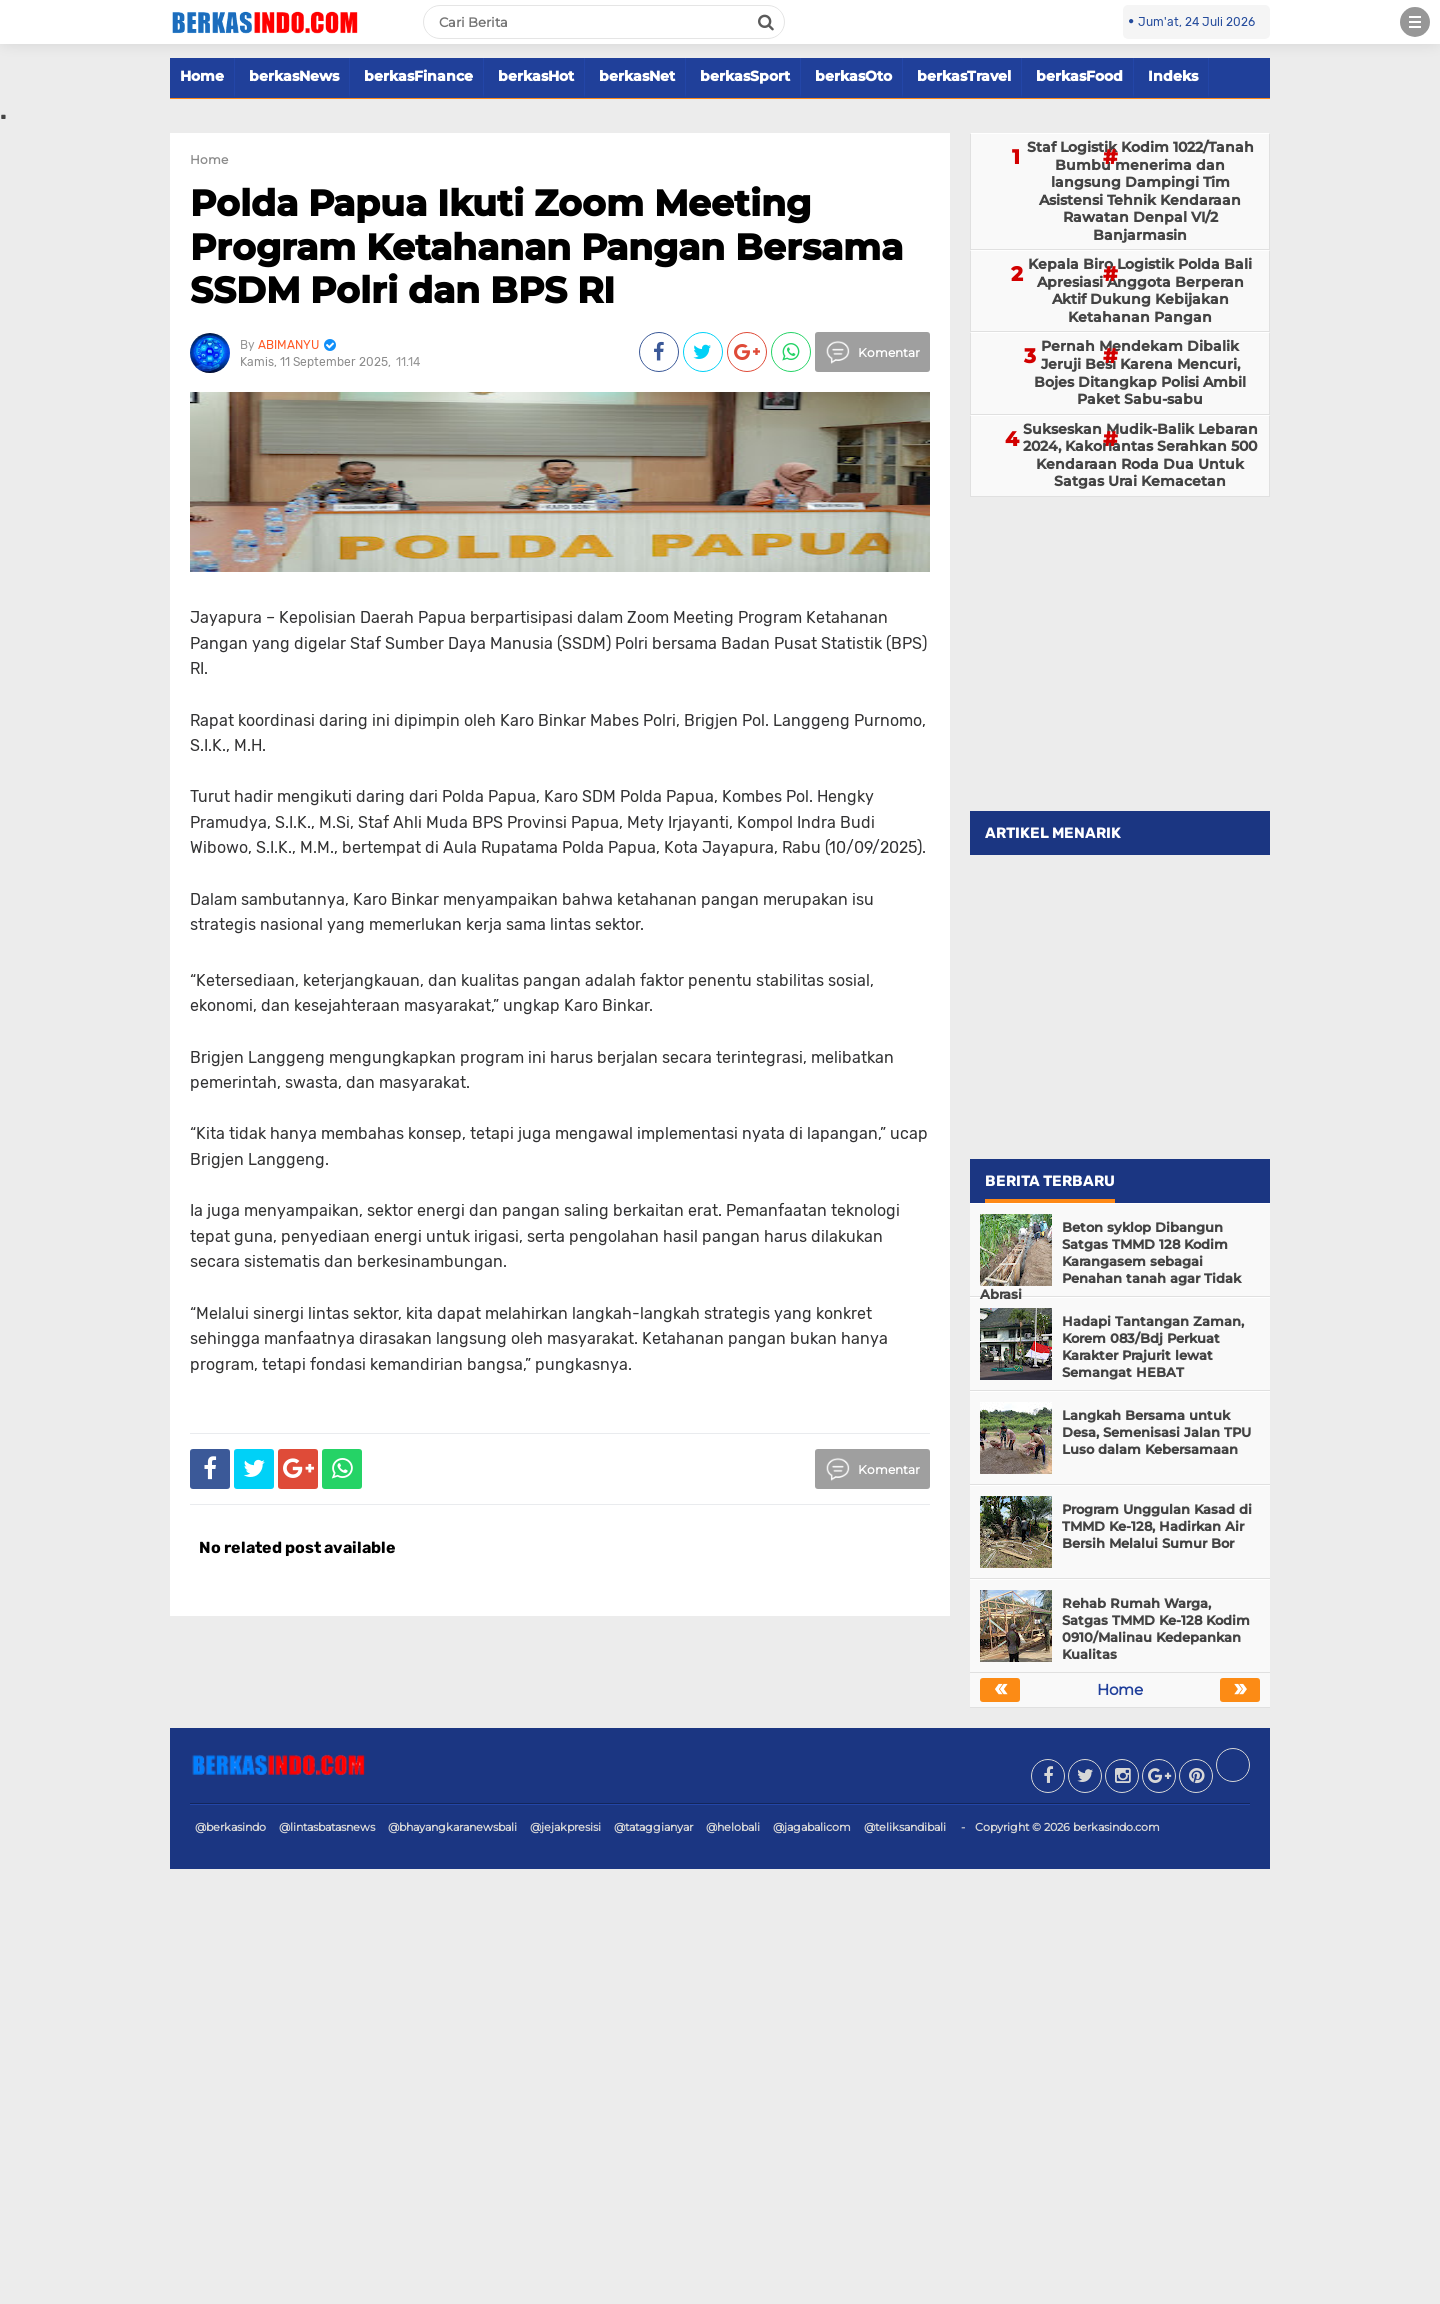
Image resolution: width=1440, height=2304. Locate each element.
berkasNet (637, 76)
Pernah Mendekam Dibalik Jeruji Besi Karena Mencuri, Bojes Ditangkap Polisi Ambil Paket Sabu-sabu (1140, 372)
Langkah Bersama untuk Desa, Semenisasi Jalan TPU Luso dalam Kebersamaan (1156, 1432)
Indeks (1173, 76)
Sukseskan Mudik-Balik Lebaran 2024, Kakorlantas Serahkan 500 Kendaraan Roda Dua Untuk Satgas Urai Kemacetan (1140, 455)
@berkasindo (230, 1827)
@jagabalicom (812, 1827)
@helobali (733, 1827)
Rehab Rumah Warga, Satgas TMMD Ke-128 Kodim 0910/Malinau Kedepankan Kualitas (1156, 1628)
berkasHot (536, 76)
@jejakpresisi (565, 1827)
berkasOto (853, 76)
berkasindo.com (1116, 1827)
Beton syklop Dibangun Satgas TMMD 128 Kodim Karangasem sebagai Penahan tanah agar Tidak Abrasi (1110, 1261)
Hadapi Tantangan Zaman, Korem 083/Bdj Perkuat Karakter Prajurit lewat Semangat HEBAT (1153, 1346)
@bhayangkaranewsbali (452, 1827)
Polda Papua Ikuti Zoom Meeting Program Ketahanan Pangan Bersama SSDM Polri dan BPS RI (546, 246)
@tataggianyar (653, 1827)
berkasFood (1079, 76)
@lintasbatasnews (327, 1827)
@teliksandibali (905, 1827)
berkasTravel (964, 76)
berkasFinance (418, 76)
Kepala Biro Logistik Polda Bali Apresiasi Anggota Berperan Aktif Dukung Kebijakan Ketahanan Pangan (1140, 290)
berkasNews (294, 76)
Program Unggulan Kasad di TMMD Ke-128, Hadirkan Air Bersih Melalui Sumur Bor (1157, 1526)
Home (202, 76)
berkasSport (745, 76)
